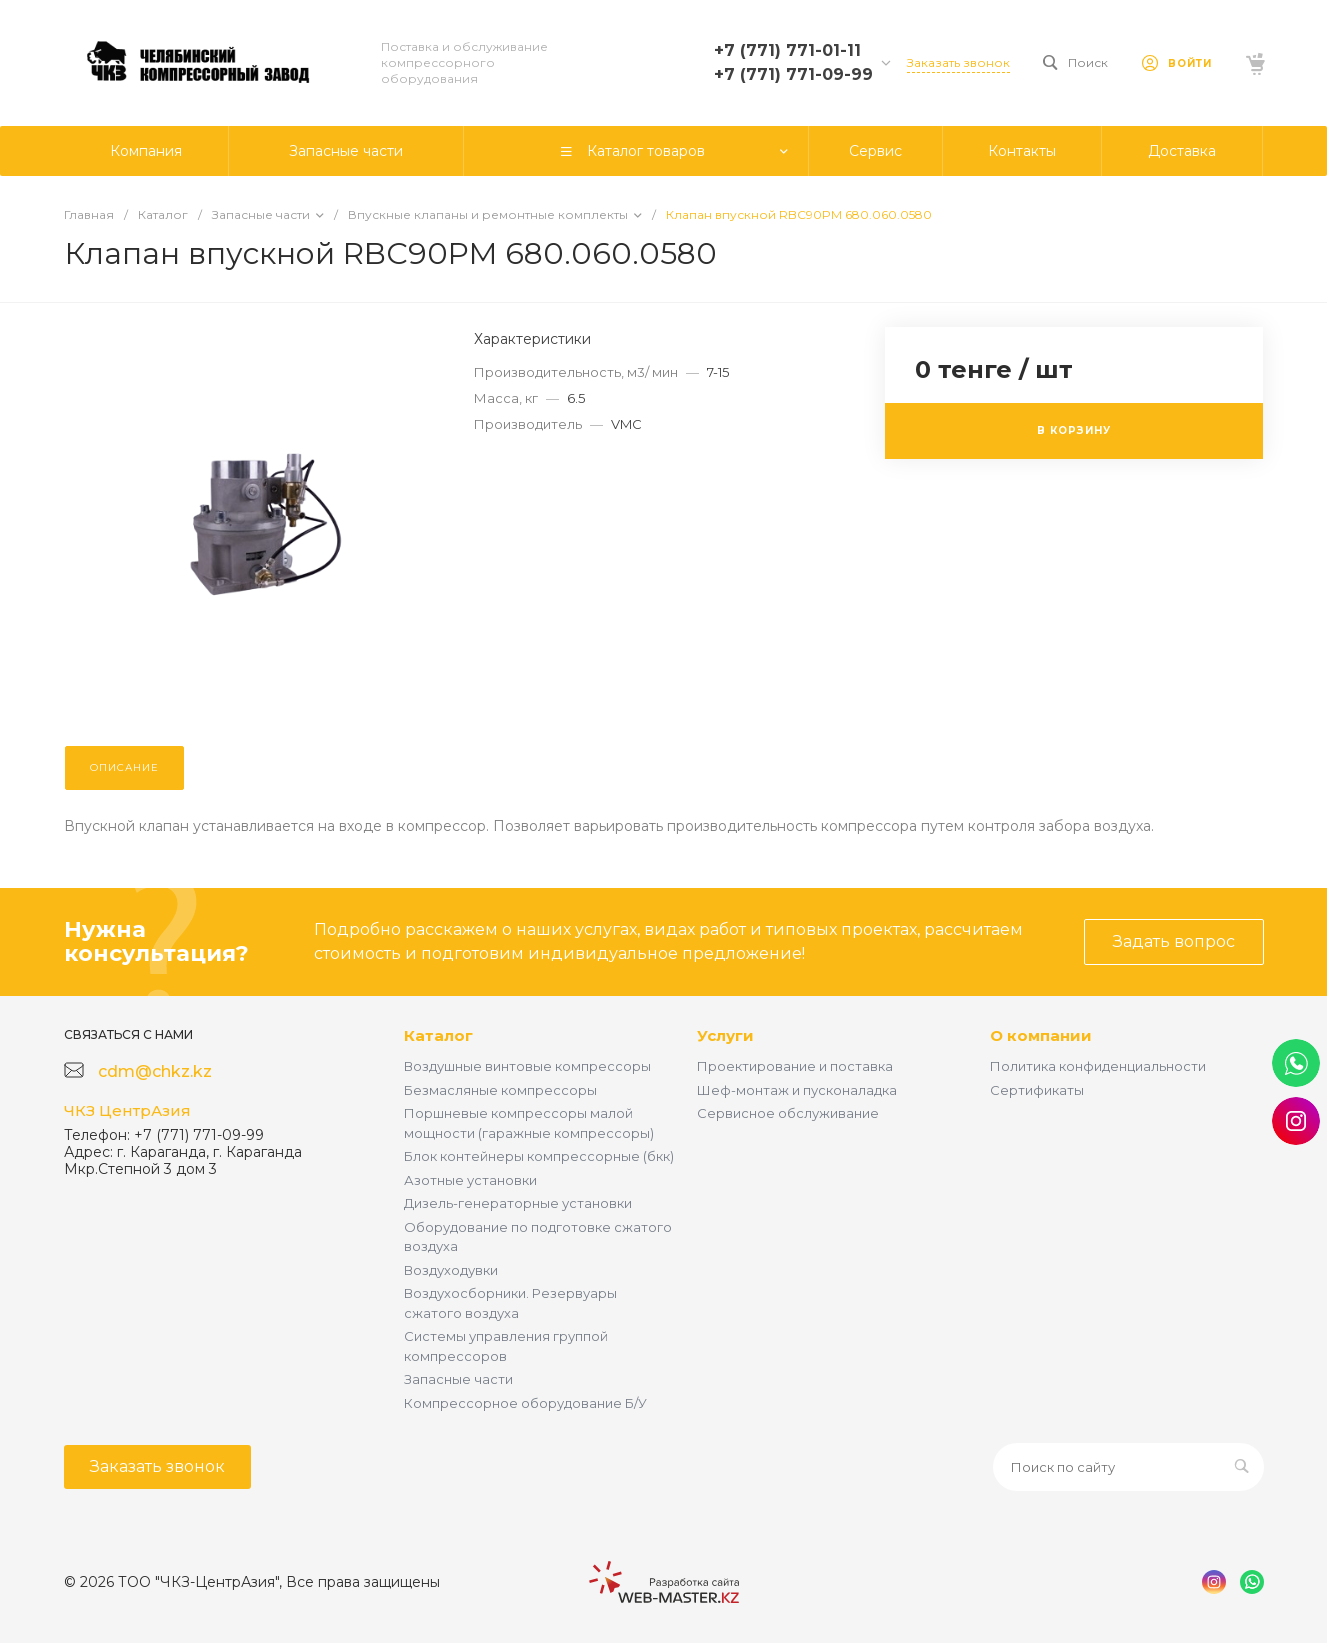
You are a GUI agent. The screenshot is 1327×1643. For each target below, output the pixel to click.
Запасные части (458, 1379)
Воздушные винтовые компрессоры (527, 1066)
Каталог (438, 1035)
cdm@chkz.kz (155, 1071)
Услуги (725, 1035)
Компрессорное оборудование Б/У (525, 1403)
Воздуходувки (451, 1270)
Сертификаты (1037, 1090)
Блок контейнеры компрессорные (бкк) (539, 1156)
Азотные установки (470, 1180)
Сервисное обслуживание (788, 1113)
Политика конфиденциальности (1098, 1066)
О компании (1041, 1035)
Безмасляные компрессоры (500, 1090)
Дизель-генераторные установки (518, 1203)
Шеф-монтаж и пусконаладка (797, 1090)
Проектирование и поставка (795, 1066)
